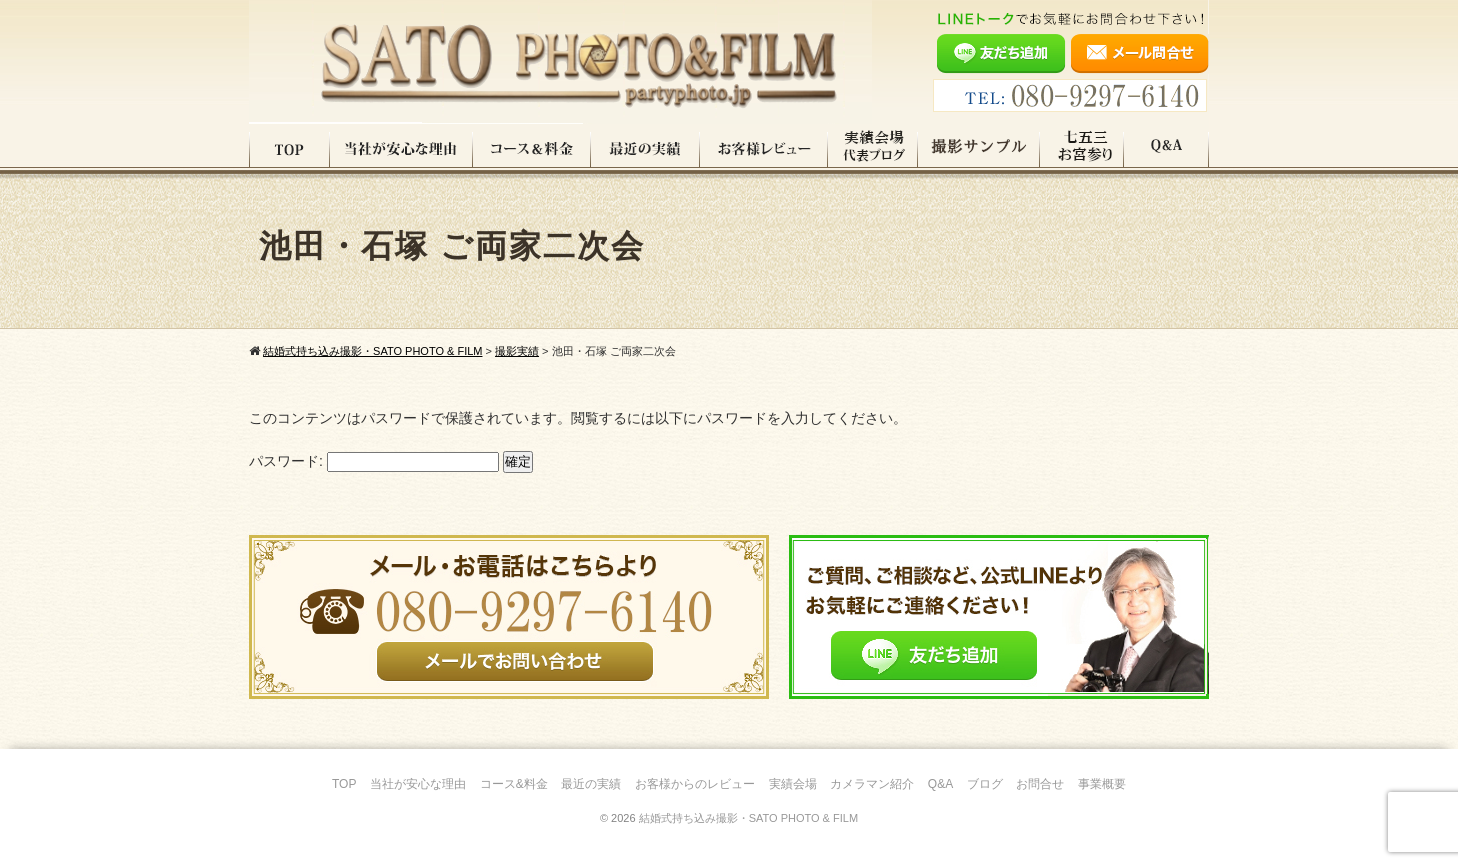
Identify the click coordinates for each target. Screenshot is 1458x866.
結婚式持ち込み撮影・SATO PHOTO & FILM (748, 818)
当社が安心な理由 (401, 149)
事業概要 (1102, 784)
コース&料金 (514, 784)
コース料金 (532, 149)
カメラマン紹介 (872, 784)
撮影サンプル (979, 149)
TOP (289, 149)
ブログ (985, 784)
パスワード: (374, 461)
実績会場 (793, 784)
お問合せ (1040, 784)
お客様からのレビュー (695, 784)
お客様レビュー (764, 149)
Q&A (1166, 149)
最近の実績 (645, 149)
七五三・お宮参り (1082, 149)
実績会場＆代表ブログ (873, 149)
